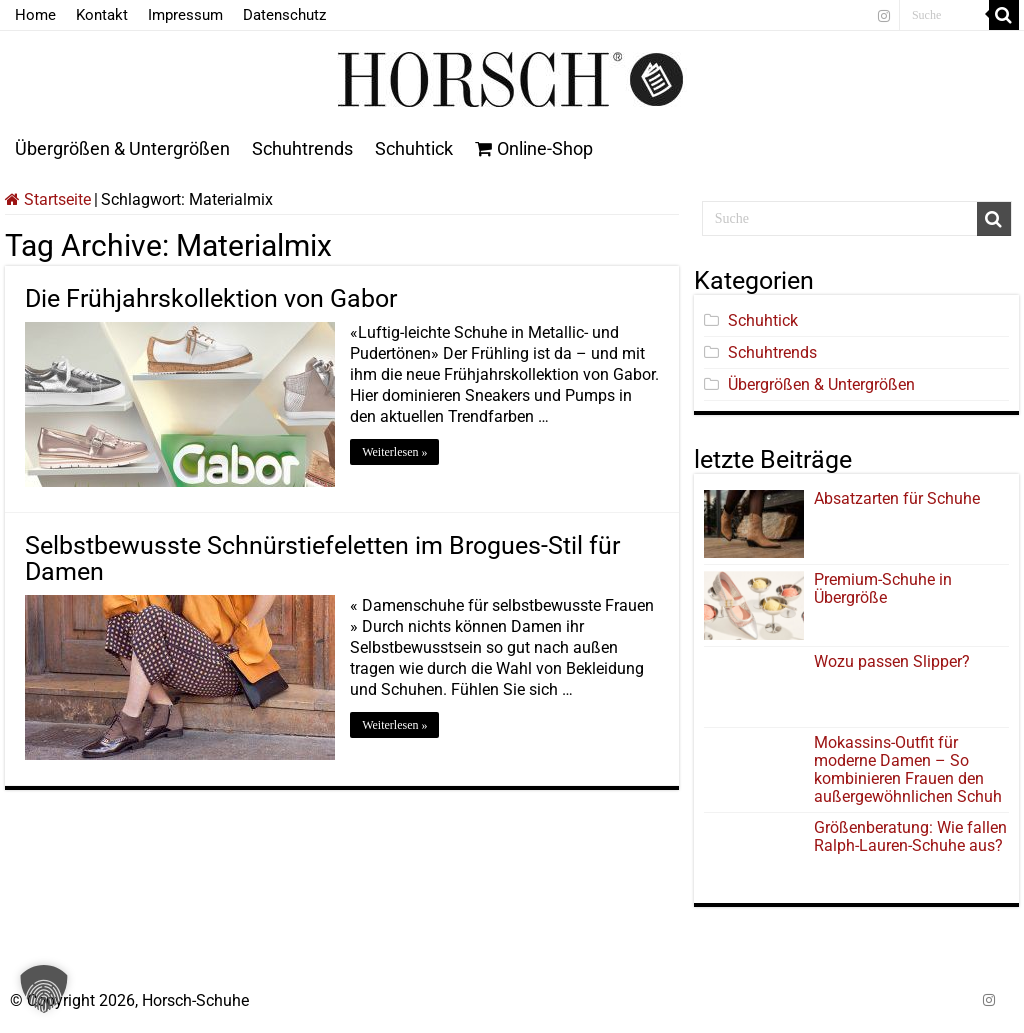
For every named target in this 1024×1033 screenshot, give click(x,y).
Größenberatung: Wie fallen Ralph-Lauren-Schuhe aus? (910, 836)
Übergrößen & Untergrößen (122, 148)
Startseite (48, 199)
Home (35, 15)
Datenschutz (284, 15)
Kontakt (102, 15)
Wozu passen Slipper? (892, 661)
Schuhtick (414, 148)
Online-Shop (534, 148)
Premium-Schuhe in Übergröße (883, 588)
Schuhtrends (302, 148)
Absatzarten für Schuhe (901, 498)
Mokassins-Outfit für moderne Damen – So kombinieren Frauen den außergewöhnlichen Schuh (908, 769)
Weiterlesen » (394, 452)
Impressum (185, 15)
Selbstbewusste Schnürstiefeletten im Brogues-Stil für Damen (322, 558)
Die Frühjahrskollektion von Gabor (211, 298)
